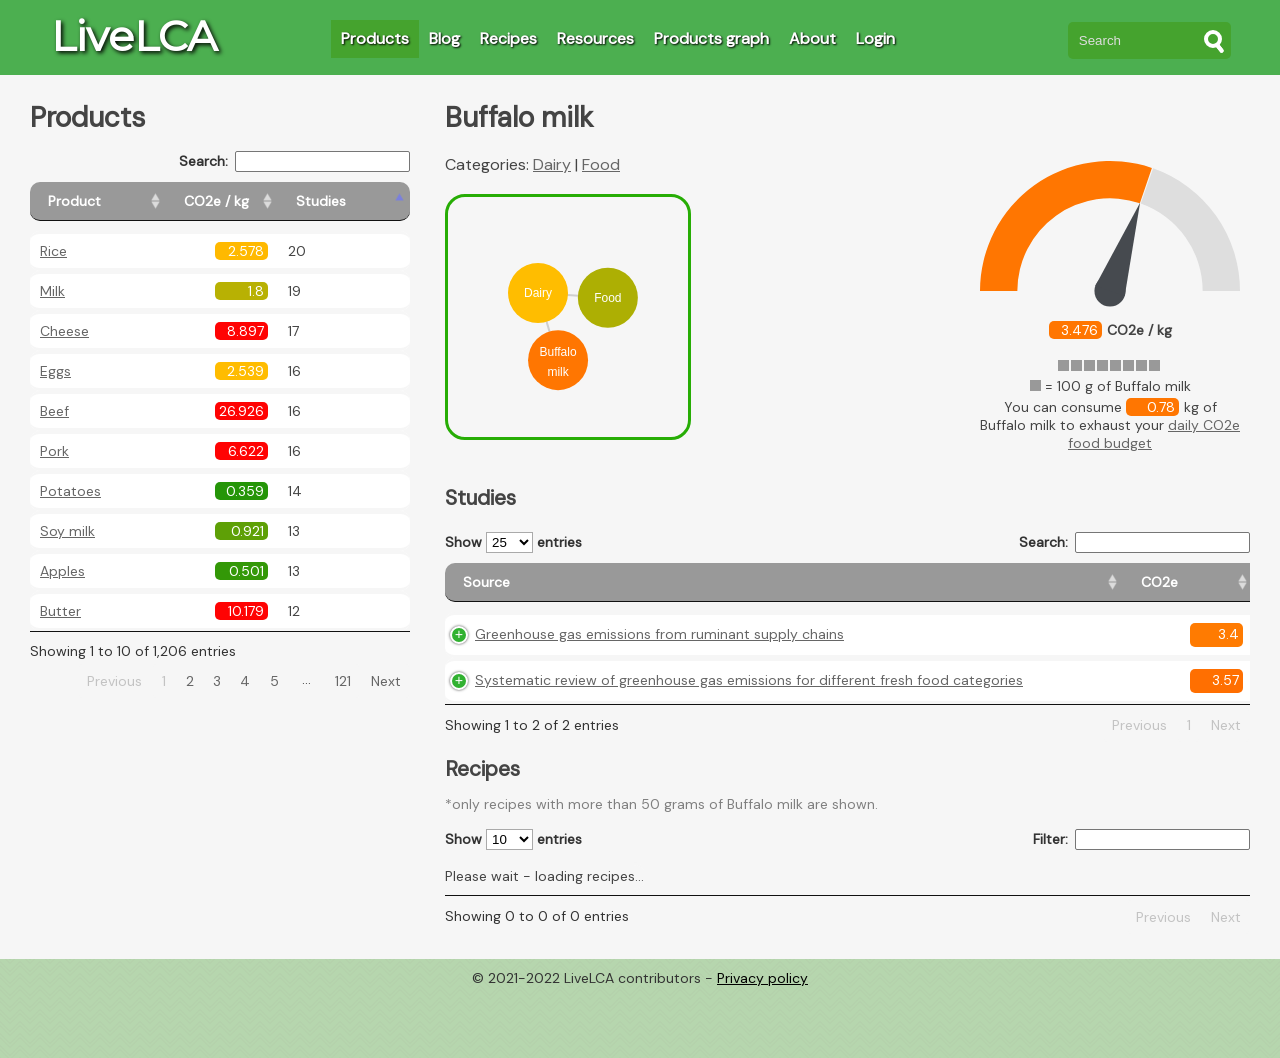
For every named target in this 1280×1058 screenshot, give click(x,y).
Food (601, 164)
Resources (595, 38)
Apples (62, 571)
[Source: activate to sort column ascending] (636, 591)
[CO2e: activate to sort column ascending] (863, 591)
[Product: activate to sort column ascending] (120, 201)
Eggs (55, 371)
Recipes (508, 38)
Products (375, 38)
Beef (54, 411)
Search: (294, 161)
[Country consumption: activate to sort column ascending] (1091, 591)
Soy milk (67, 531)
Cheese (64, 331)
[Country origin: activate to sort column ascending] (956, 591)
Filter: (1141, 905)
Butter (60, 611)
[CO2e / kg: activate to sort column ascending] (267, 201)
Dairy (552, 164)
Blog (444, 38)
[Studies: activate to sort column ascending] (366, 201)
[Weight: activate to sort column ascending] (1211, 591)
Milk (52, 291)
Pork (54, 451)
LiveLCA (134, 36)
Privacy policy (762, 1043)
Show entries (513, 542)
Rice (53, 251)
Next (386, 681)
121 (343, 681)
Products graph (711, 38)
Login (875, 38)
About (812, 38)
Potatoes (70, 491)
